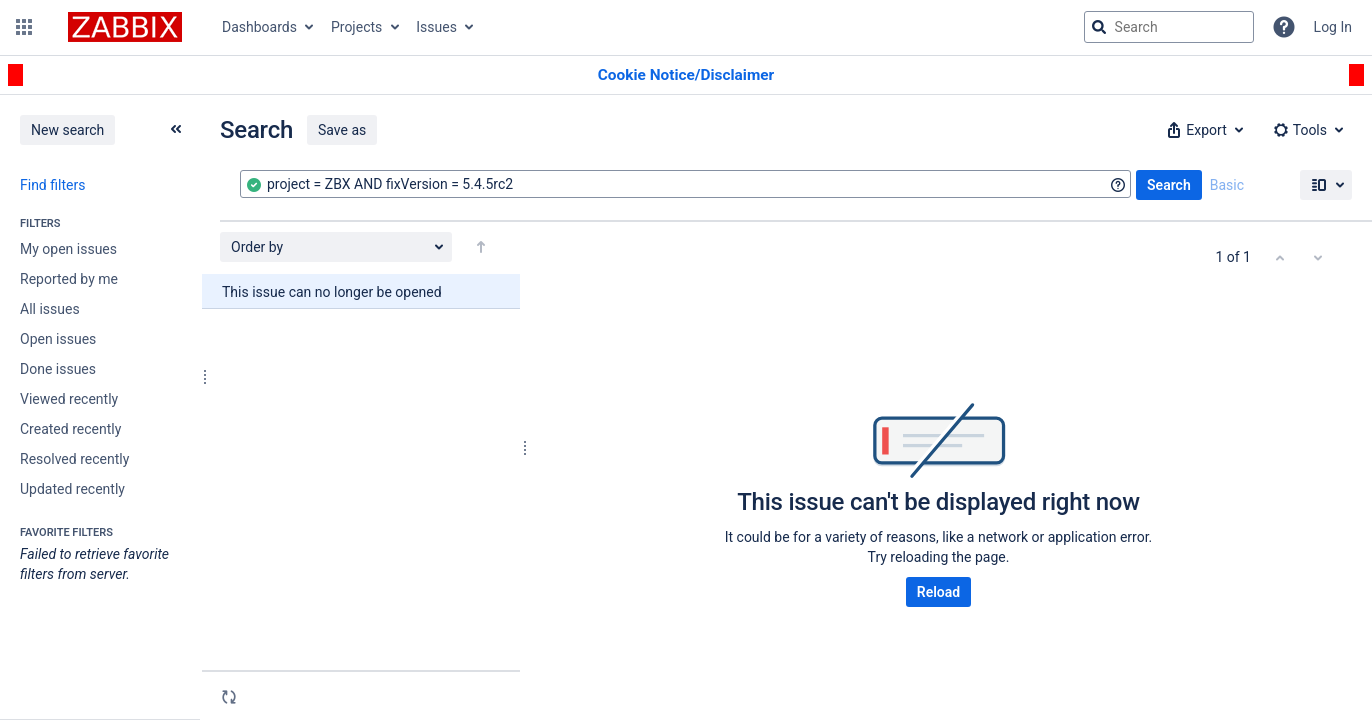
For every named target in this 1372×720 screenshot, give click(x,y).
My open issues (68, 249)
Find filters (52, 185)
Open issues (58, 339)
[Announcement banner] (686, 75)
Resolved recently (74, 459)
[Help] (1284, 27)
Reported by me (69, 279)
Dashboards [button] (259, 27)
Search (1169, 185)
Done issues (58, 369)
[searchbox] (1169, 27)
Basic (1227, 185)
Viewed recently (69, 399)
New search (67, 130)
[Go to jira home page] (125, 27)
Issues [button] (436, 27)
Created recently (70, 429)
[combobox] (685, 184)
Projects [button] (356, 27)
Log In (1333, 27)
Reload (938, 592)
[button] (24, 27)
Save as (342, 130)
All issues (50, 309)
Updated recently (72, 489)
